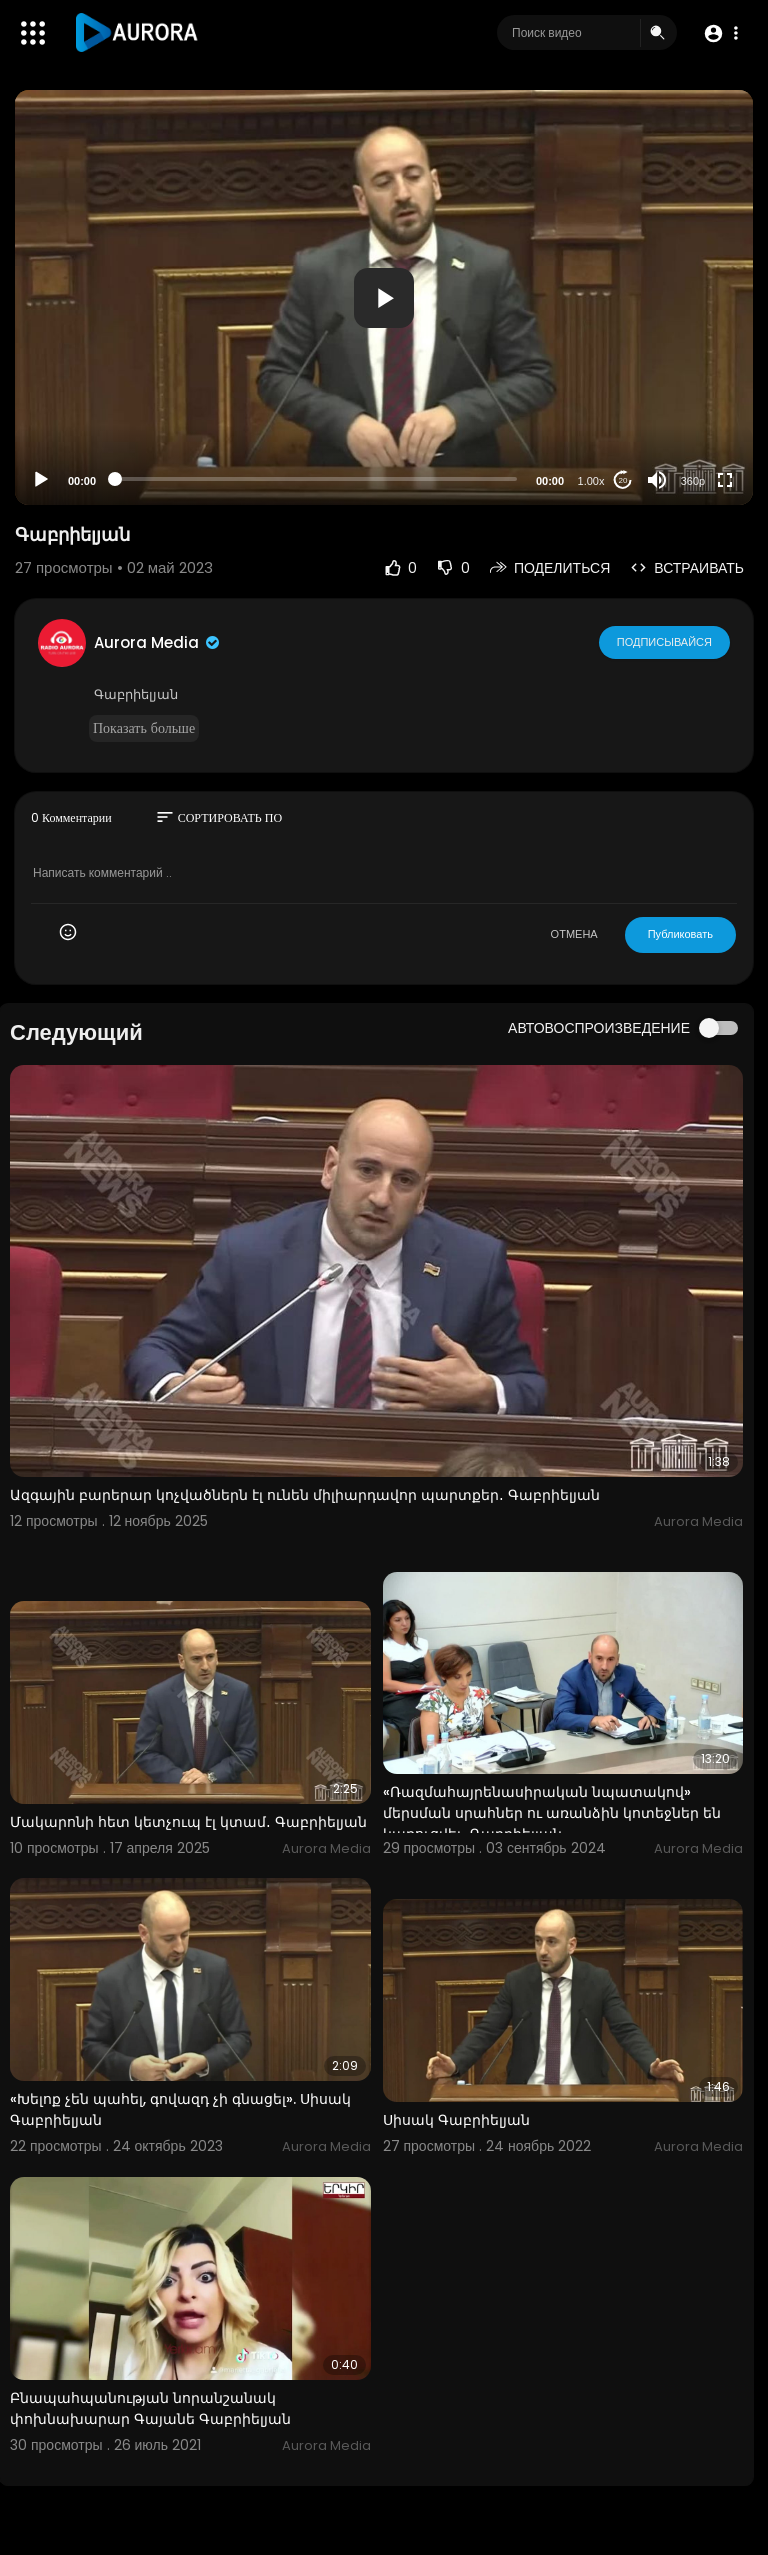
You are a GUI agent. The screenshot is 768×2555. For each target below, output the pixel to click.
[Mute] (657, 480)
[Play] (41, 480)
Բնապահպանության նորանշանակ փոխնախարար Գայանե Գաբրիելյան (150, 2408)
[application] (384, 297)
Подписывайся (664, 642)
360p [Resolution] (693, 481)
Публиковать (680, 934)
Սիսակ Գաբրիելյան (456, 2120)
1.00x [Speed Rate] (591, 481)
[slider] (316, 479)
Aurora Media (158, 642)
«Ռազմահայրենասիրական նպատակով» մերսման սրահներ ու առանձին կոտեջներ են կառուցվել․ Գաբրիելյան (552, 1813)
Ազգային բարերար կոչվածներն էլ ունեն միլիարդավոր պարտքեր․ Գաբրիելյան (305, 1495)
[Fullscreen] (725, 480)
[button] (720, 33)
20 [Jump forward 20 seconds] (623, 480)
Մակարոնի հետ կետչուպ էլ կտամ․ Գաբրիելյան (188, 1822)
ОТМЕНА (574, 934)
